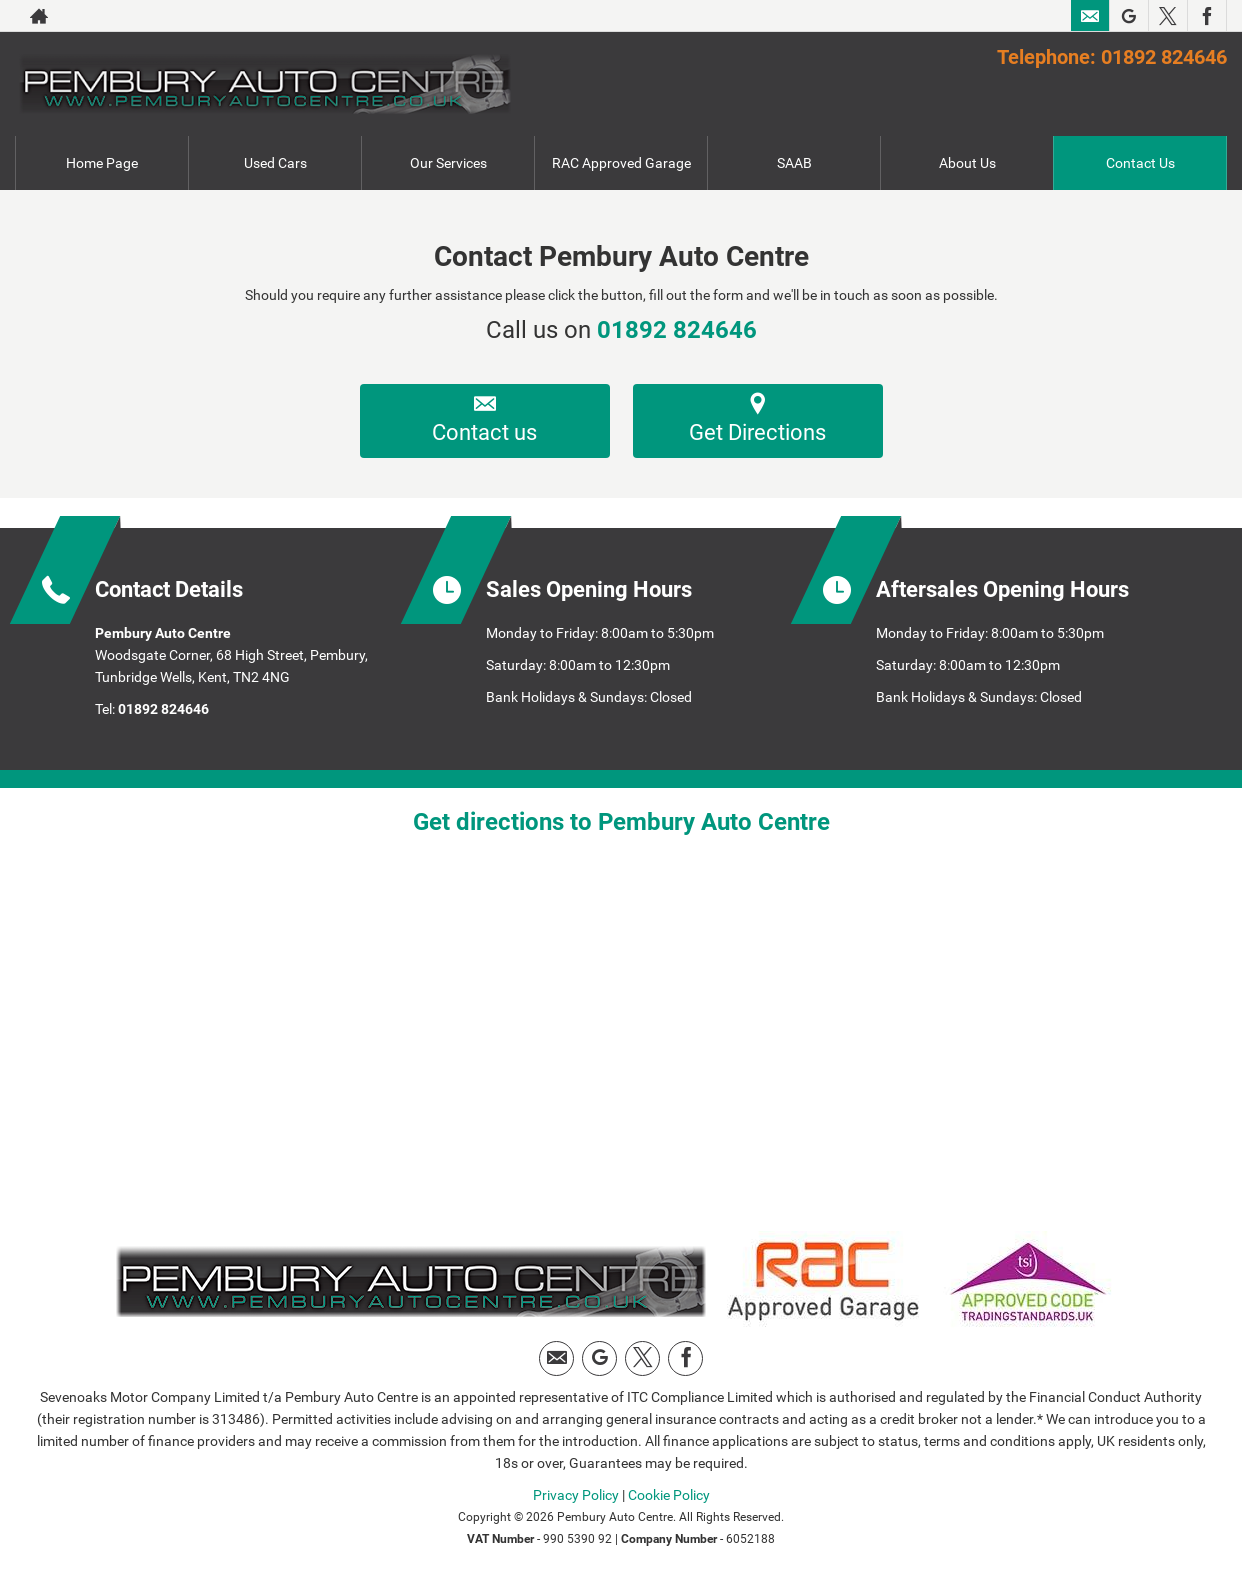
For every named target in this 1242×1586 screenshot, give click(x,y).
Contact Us (1140, 163)
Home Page (102, 163)
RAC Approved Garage (621, 163)
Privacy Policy (576, 1495)
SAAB (794, 163)
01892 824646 (677, 330)
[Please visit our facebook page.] (1206, 16)
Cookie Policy (669, 1495)
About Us (967, 163)
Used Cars (275, 163)
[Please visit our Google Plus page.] (1128, 16)
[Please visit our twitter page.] (1167, 16)
